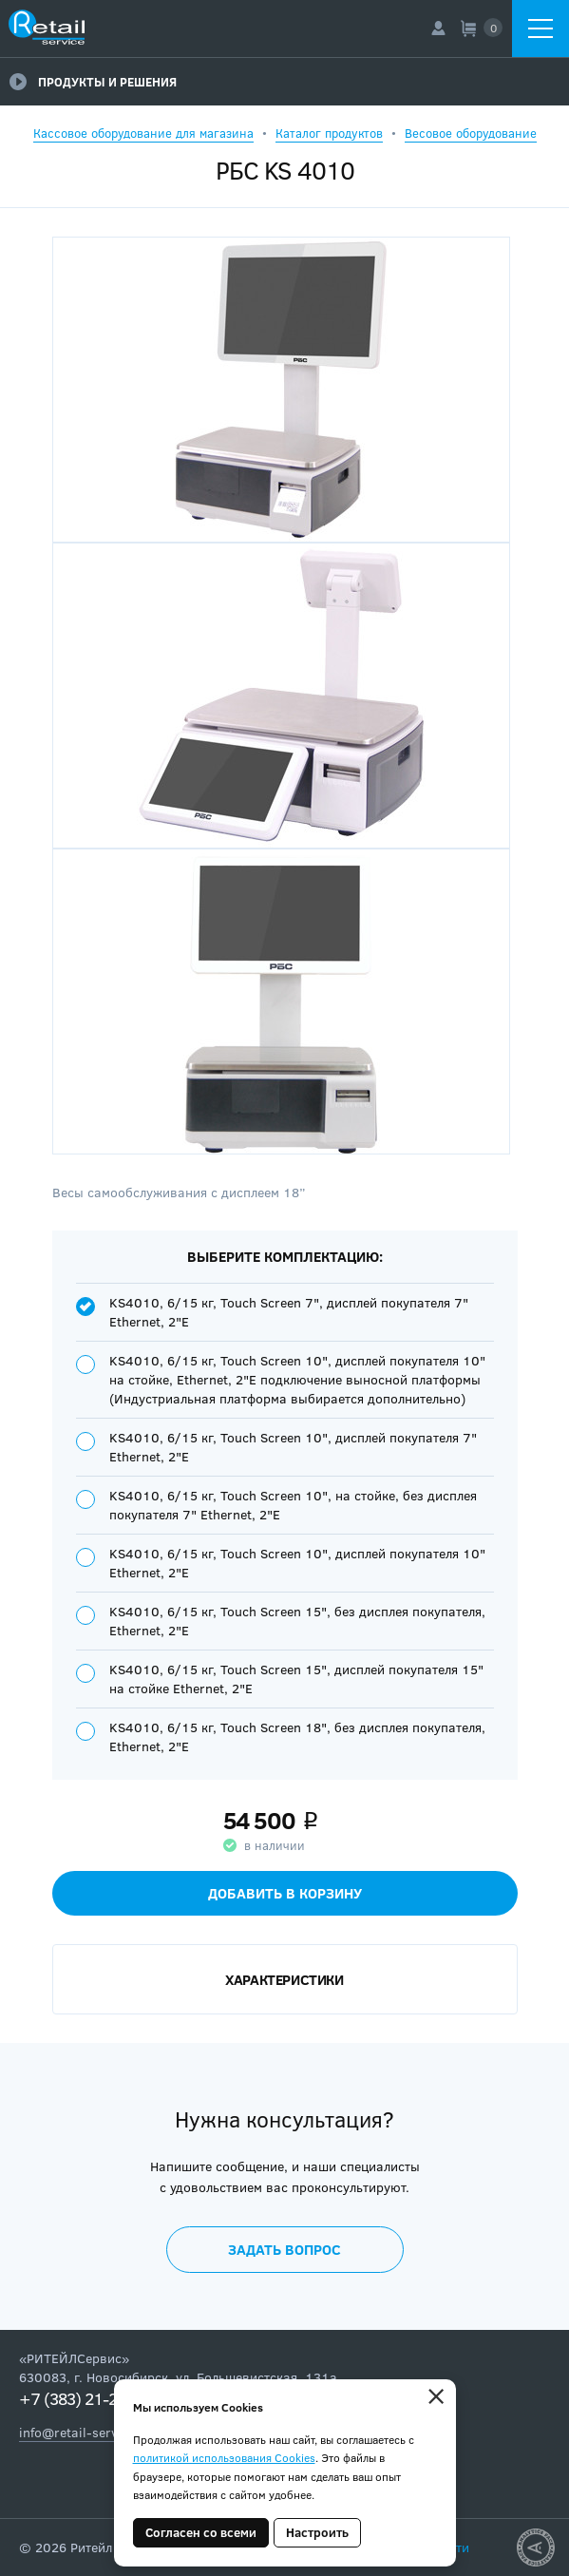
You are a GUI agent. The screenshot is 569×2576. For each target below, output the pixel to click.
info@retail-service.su (86, 2432)
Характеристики (284, 1979)
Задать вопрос (284, 2249)
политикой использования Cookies (224, 2457)
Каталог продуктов (329, 133)
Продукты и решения (93, 81)
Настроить (317, 2532)
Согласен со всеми (200, 2532)
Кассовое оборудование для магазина (143, 133)
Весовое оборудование (471, 133)
